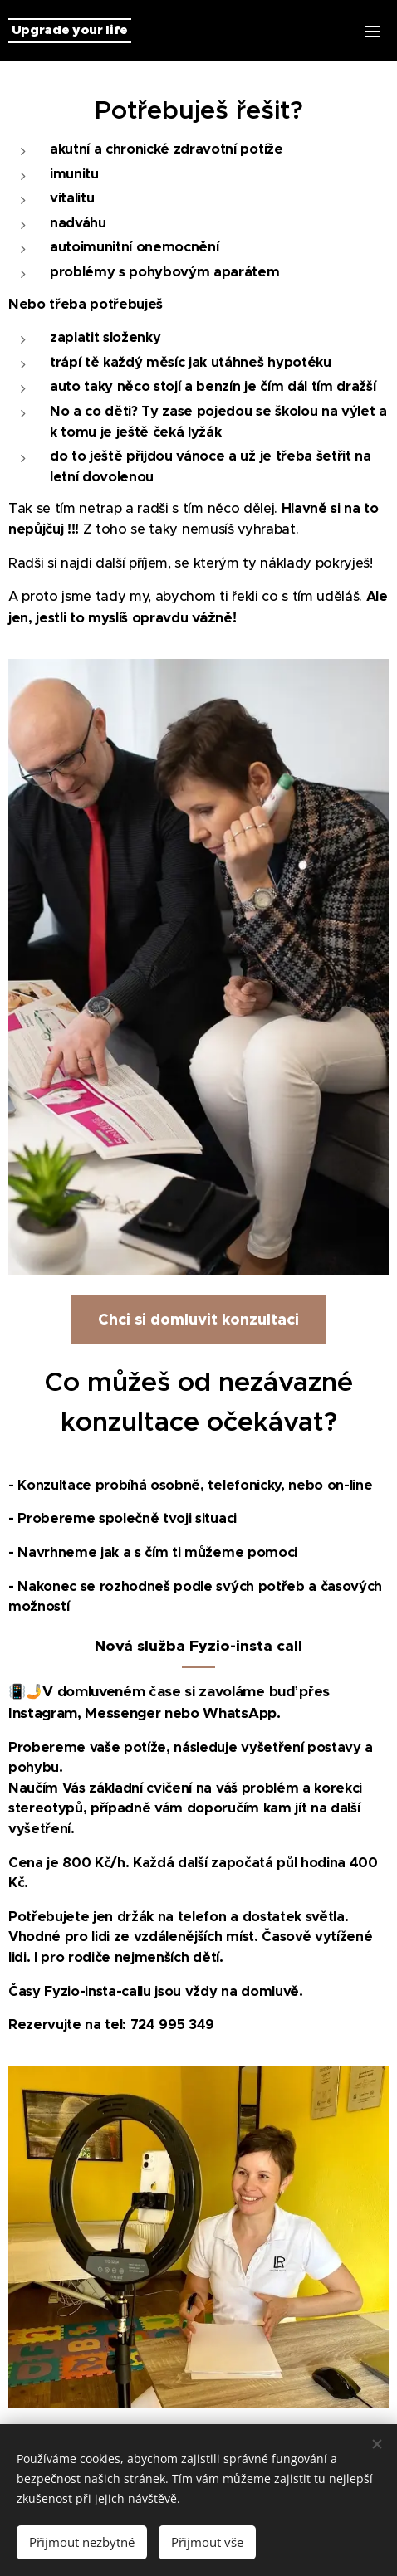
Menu (372, 31)
